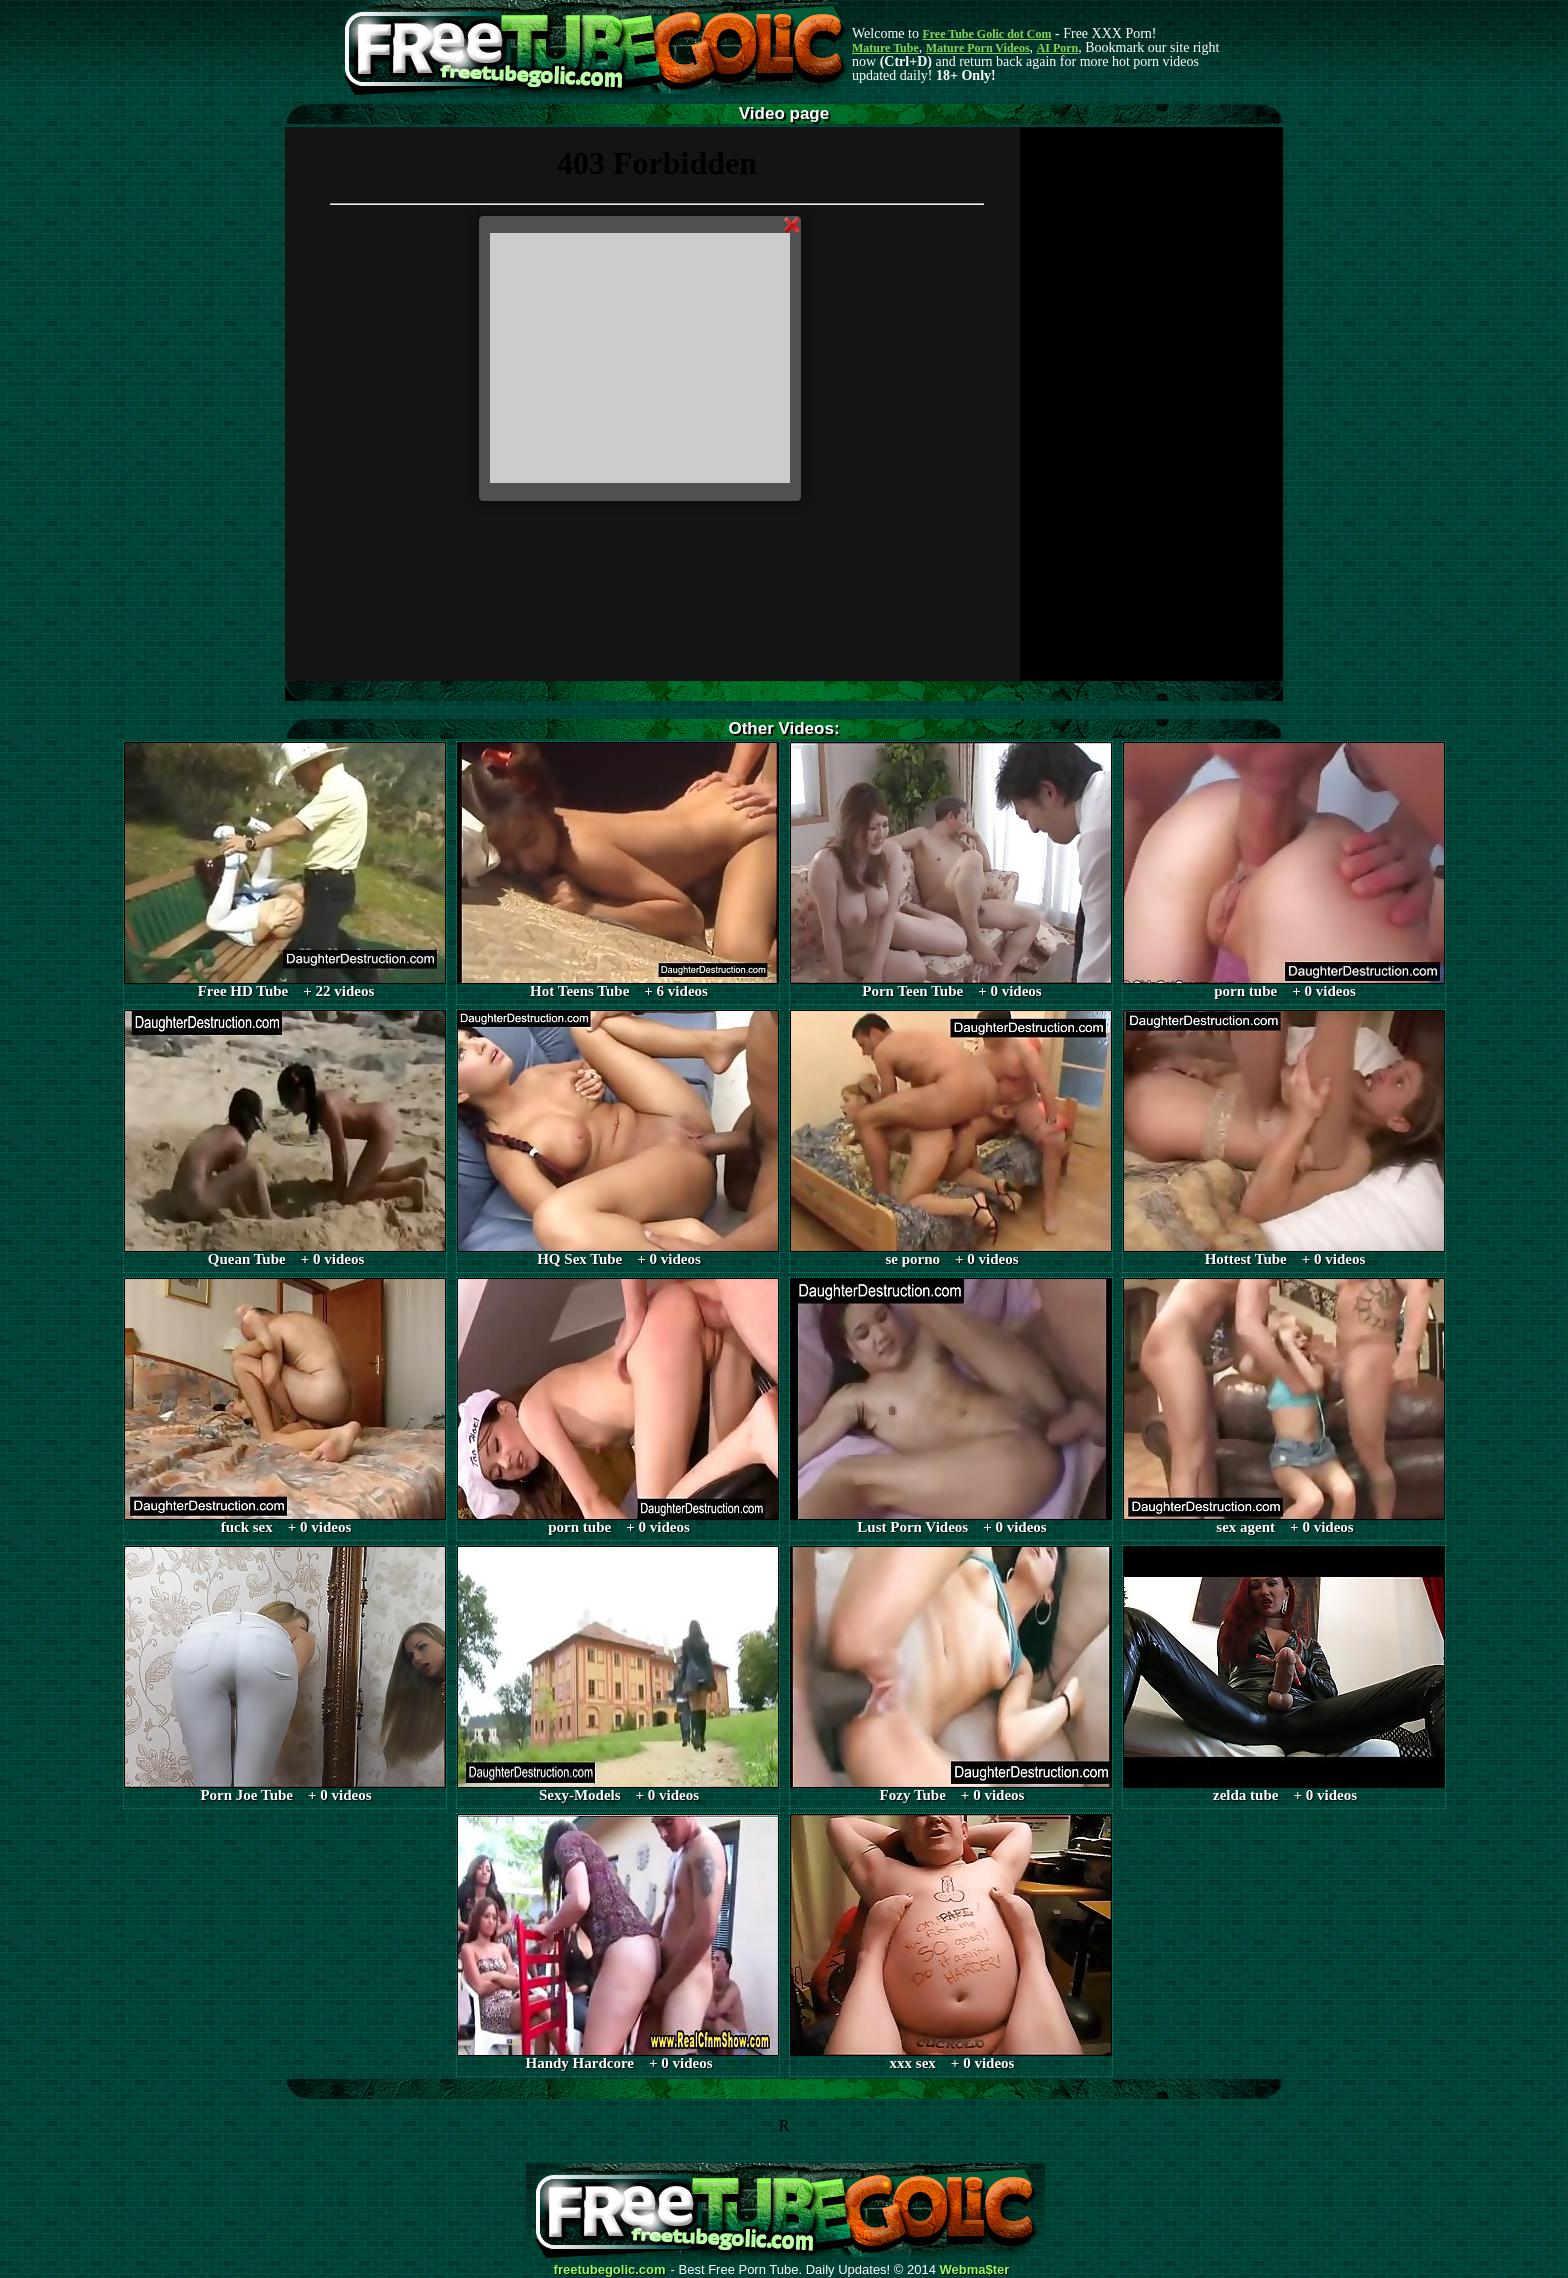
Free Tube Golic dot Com (986, 34)
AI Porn (1058, 48)
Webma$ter (975, 2270)
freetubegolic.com (610, 2270)
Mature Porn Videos (978, 48)
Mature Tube (885, 48)
